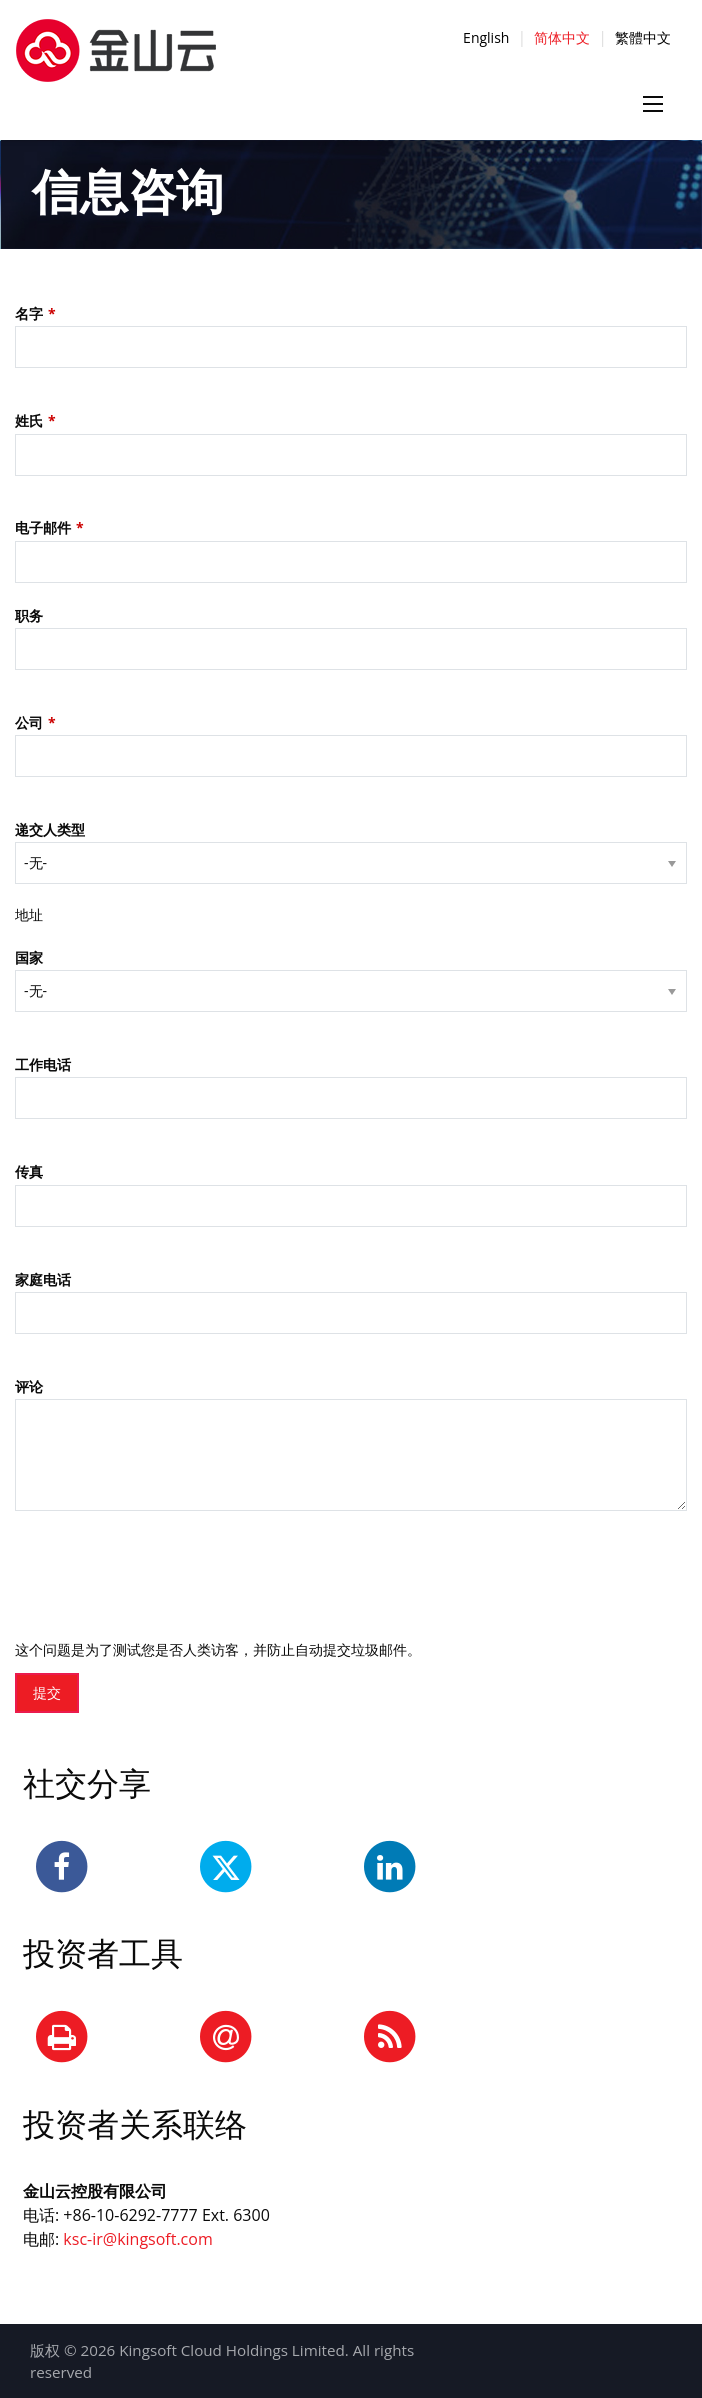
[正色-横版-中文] (116, 39)
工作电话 (43, 1064)
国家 (29, 957)
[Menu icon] (653, 104)
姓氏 (29, 420)
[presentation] (167, 1570)
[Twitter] (226, 1868)
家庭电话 (43, 1279)
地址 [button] (29, 914)
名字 (29, 313)
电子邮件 (43, 527)
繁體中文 (643, 37)
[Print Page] (62, 2038)
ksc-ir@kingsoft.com (137, 2239)
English (486, 37)
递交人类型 (50, 829)
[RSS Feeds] (390, 2038)
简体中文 (562, 37)
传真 (29, 1171)
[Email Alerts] (226, 2038)
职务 (29, 615)
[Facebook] (62, 1868)
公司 (29, 722)
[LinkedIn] (390, 1868)
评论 (29, 1386)
